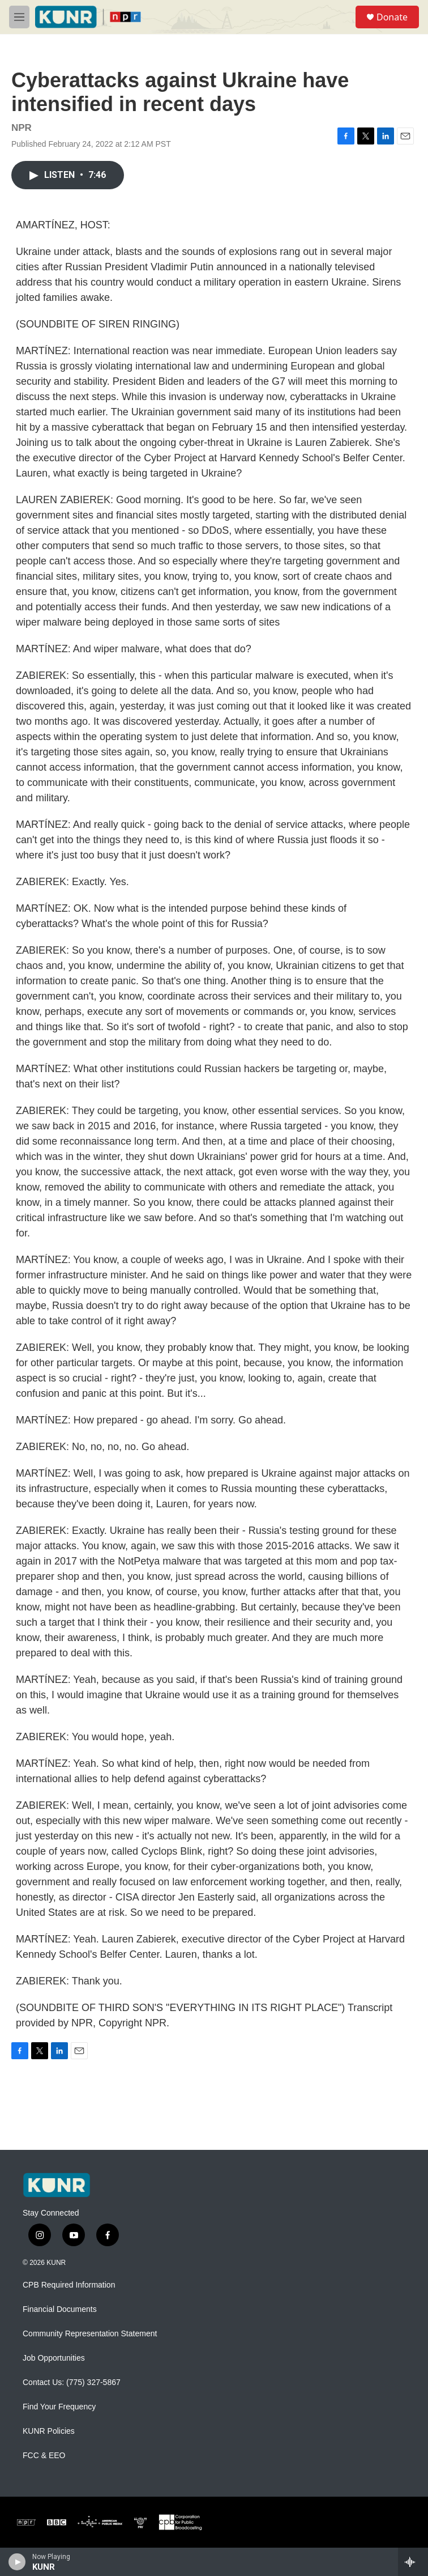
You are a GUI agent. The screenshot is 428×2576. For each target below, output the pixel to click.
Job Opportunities (54, 2358)
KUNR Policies (49, 2431)
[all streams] (413, 2562)
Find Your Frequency (59, 2407)
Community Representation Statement (90, 2334)
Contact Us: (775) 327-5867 (72, 2382)
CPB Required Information (69, 2285)
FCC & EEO (44, 2455)
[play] (17, 2562)
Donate (392, 17)
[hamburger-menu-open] (19, 17)
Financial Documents (60, 2309)
